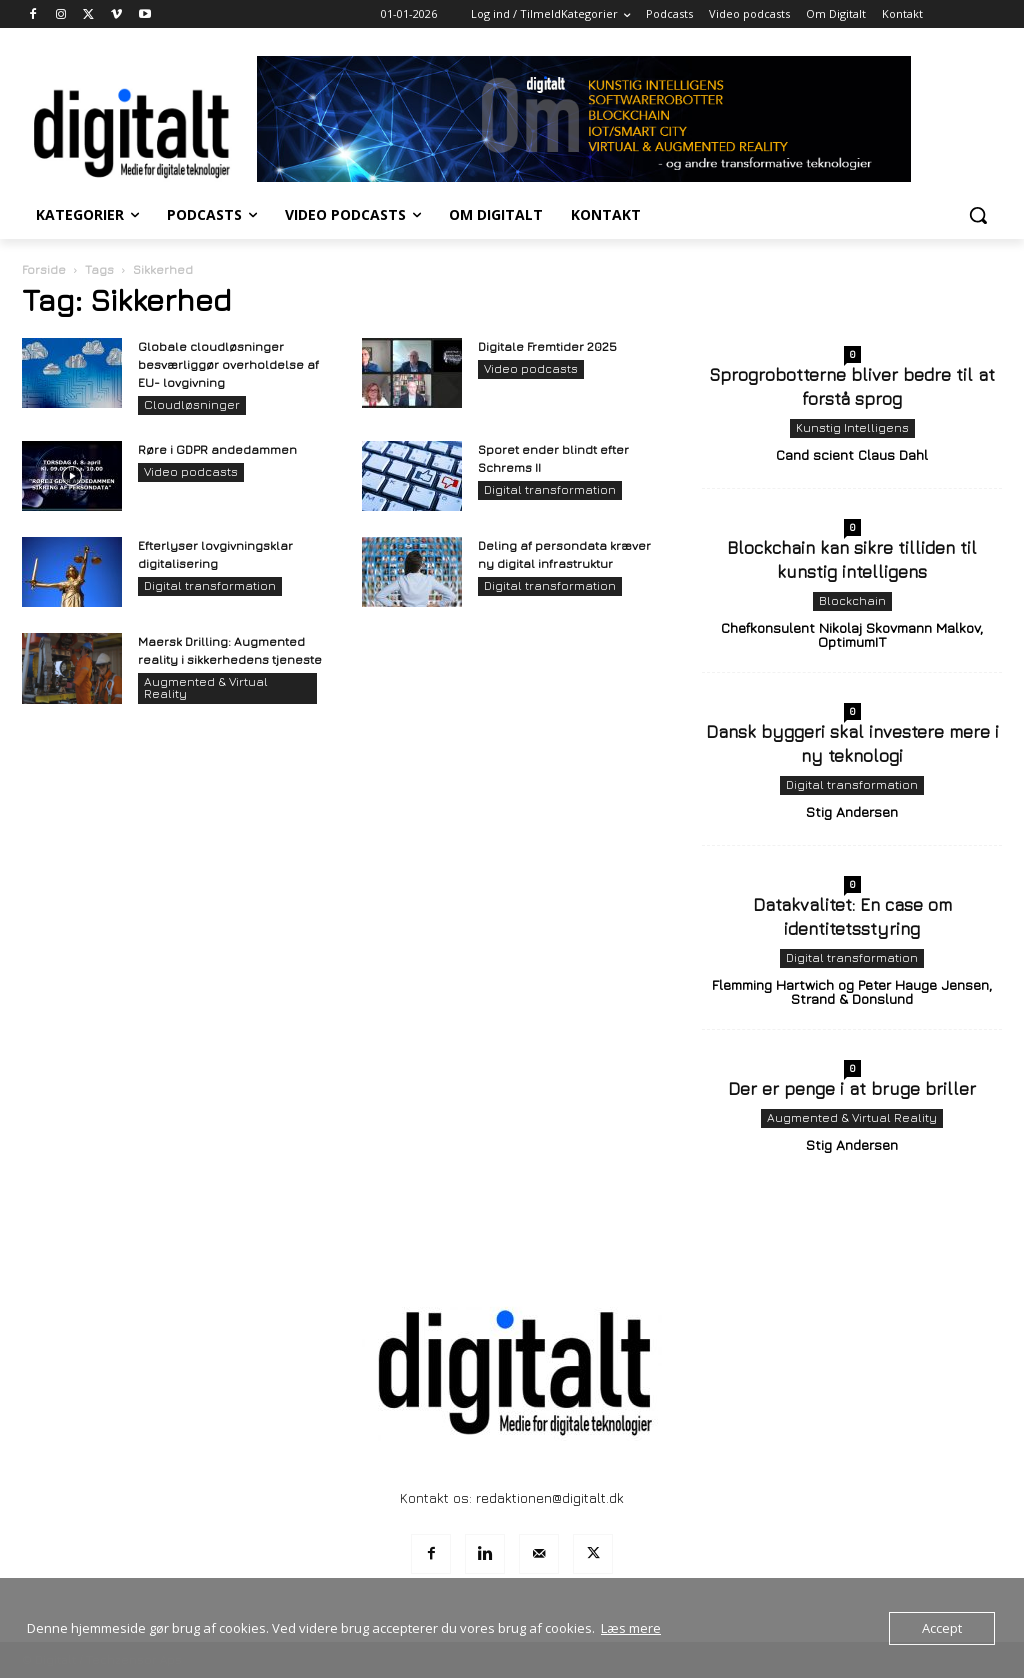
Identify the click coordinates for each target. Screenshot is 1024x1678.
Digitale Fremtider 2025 (547, 346)
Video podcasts (531, 368)
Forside (44, 269)
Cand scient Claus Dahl (852, 454)
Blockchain (852, 600)
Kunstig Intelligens (852, 427)
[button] (978, 215)
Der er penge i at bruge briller (852, 1089)
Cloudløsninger (192, 404)
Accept (942, 1628)
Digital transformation (550, 489)
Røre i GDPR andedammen (217, 449)
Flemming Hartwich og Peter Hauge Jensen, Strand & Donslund (852, 991)
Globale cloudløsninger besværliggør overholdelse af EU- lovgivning (228, 364)
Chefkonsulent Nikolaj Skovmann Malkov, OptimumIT (852, 634)
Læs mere (631, 1628)
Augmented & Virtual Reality (206, 687)
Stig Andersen (852, 811)
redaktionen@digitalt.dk (550, 1497)
